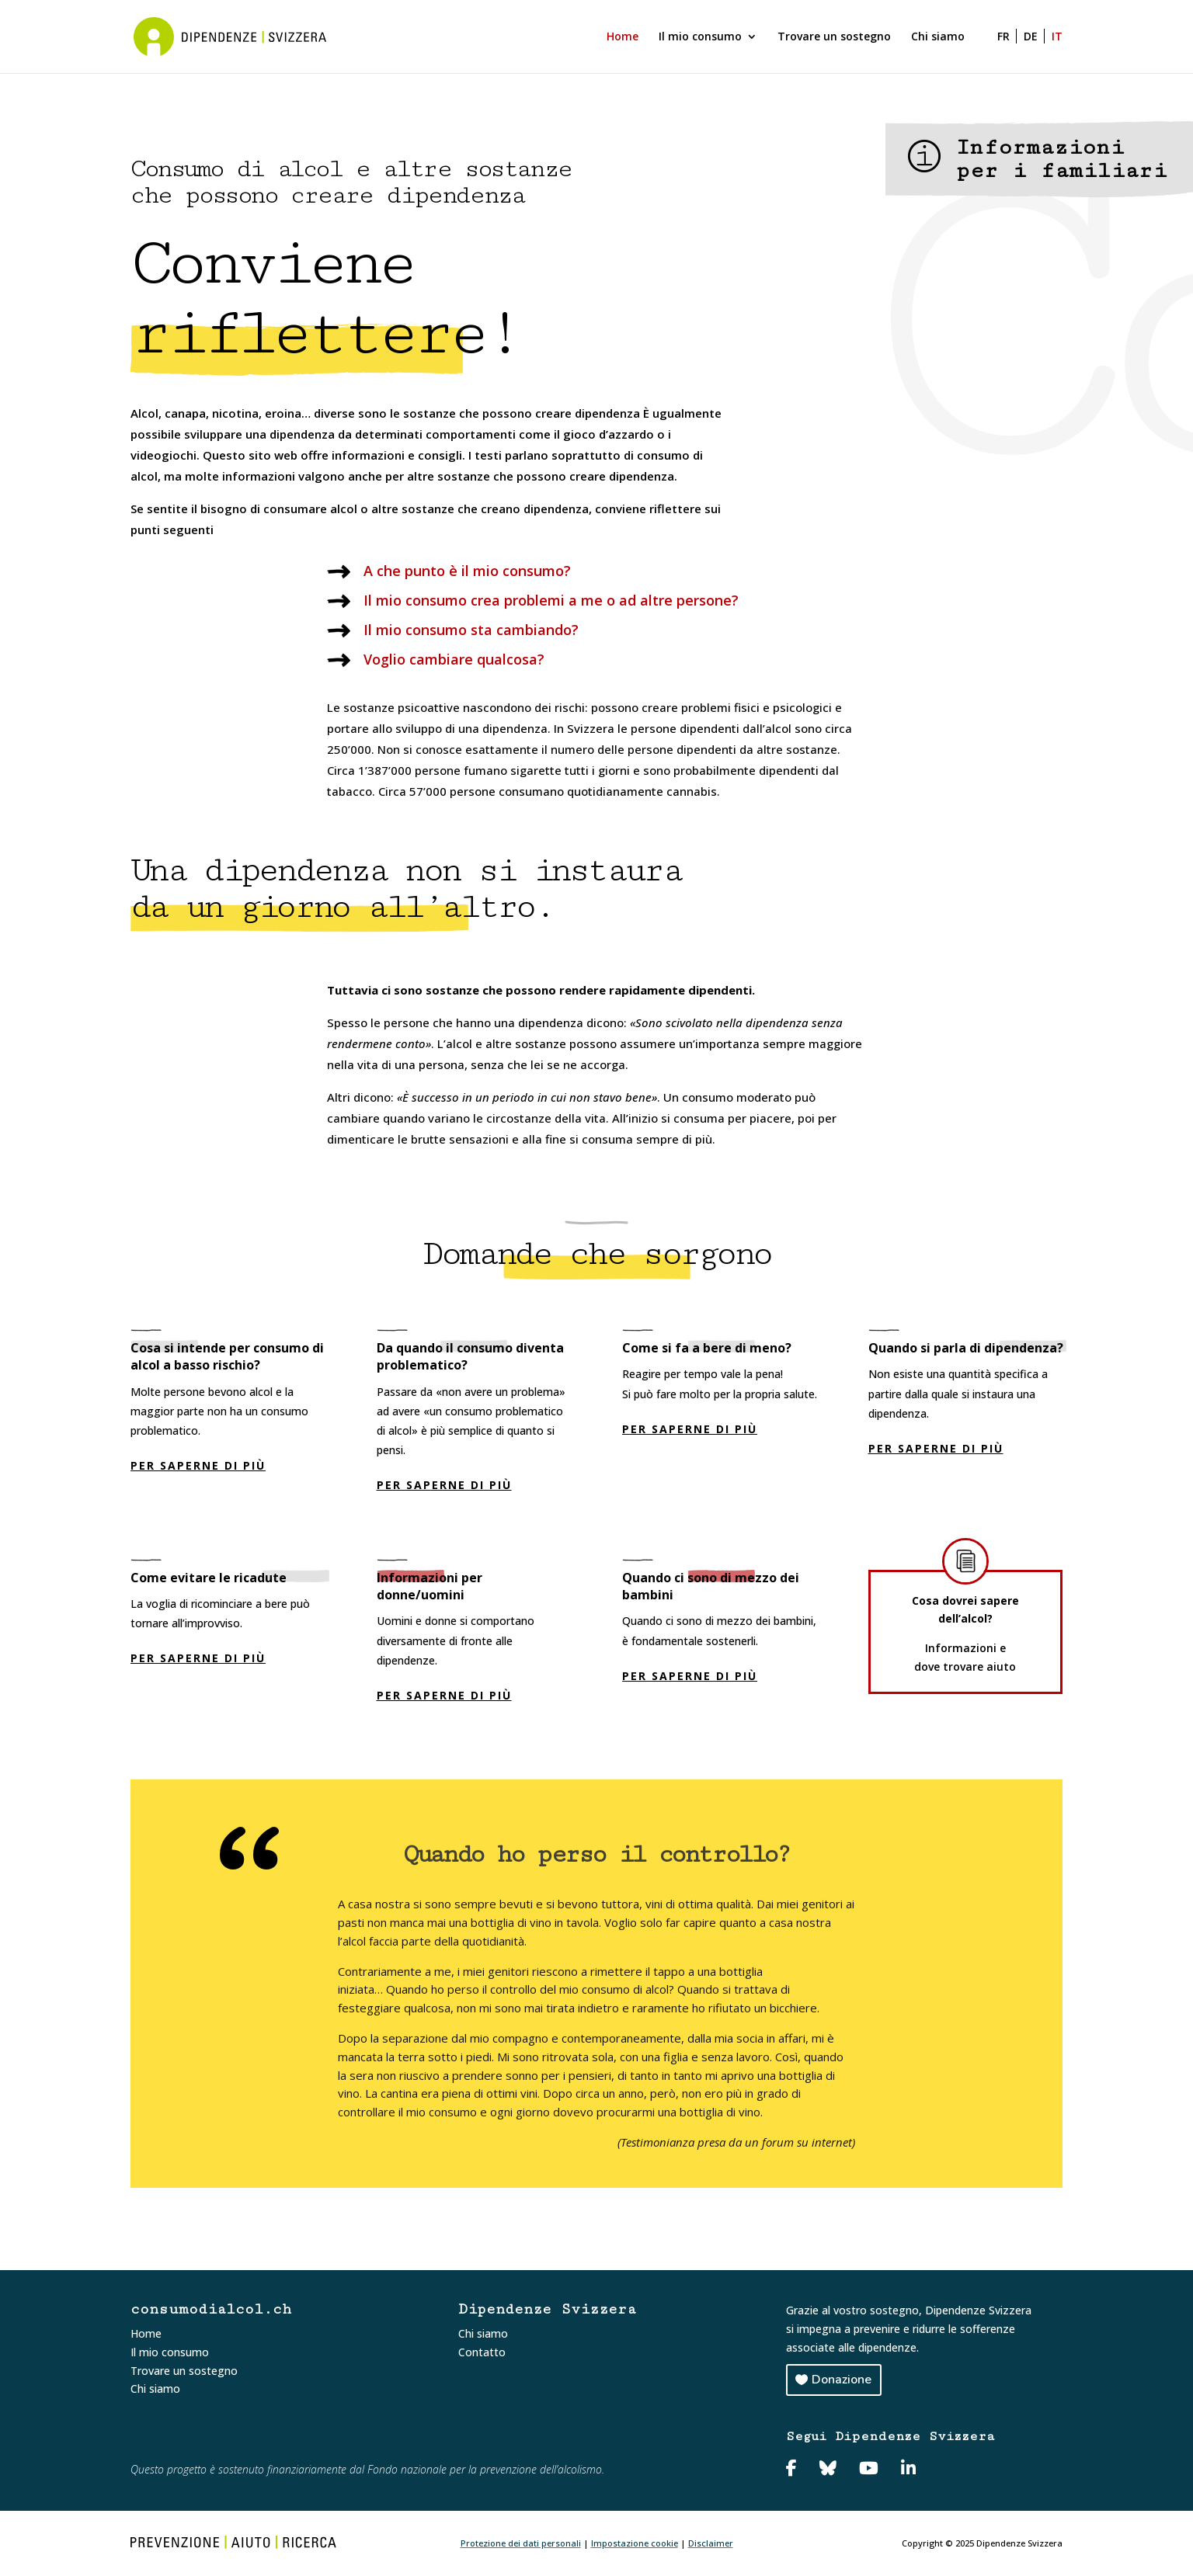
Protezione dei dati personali (521, 2543)
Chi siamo (938, 37)
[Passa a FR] (1001, 52)
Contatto (482, 2352)
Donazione (841, 2379)
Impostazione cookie (634, 2543)
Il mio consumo (700, 37)
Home (622, 37)
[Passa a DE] (1034, 52)
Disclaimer (710, 2543)
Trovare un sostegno (834, 37)
